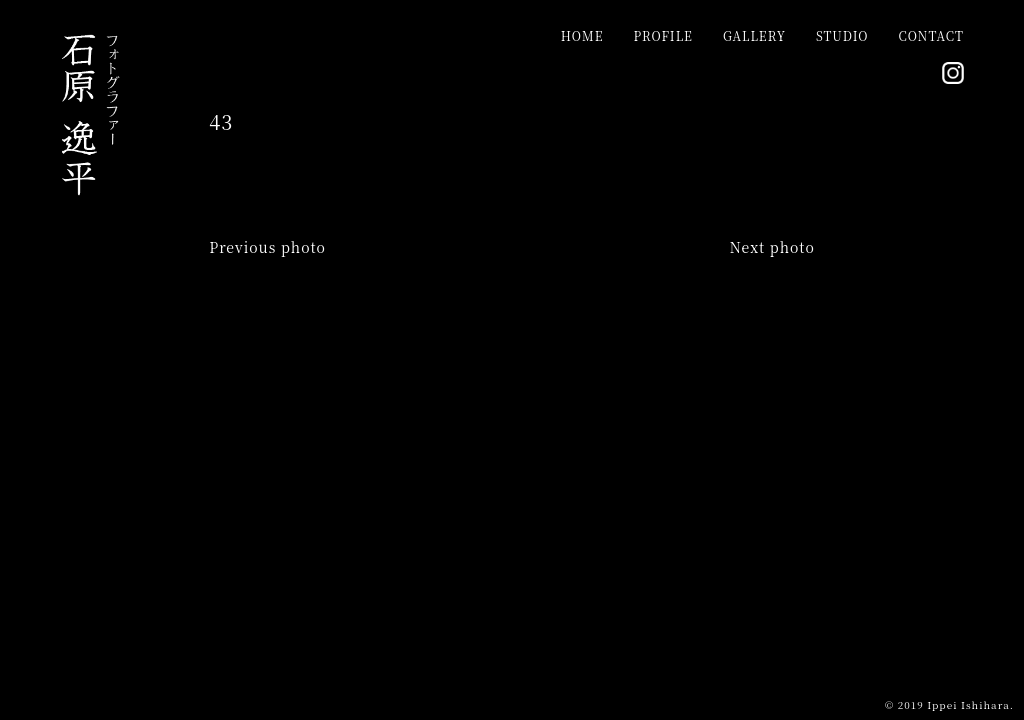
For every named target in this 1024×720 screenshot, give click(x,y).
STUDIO (842, 35)
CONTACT (932, 35)
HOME (582, 35)
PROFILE (662, 35)
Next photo (772, 247)
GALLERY (754, 35)
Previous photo (267, 247)
